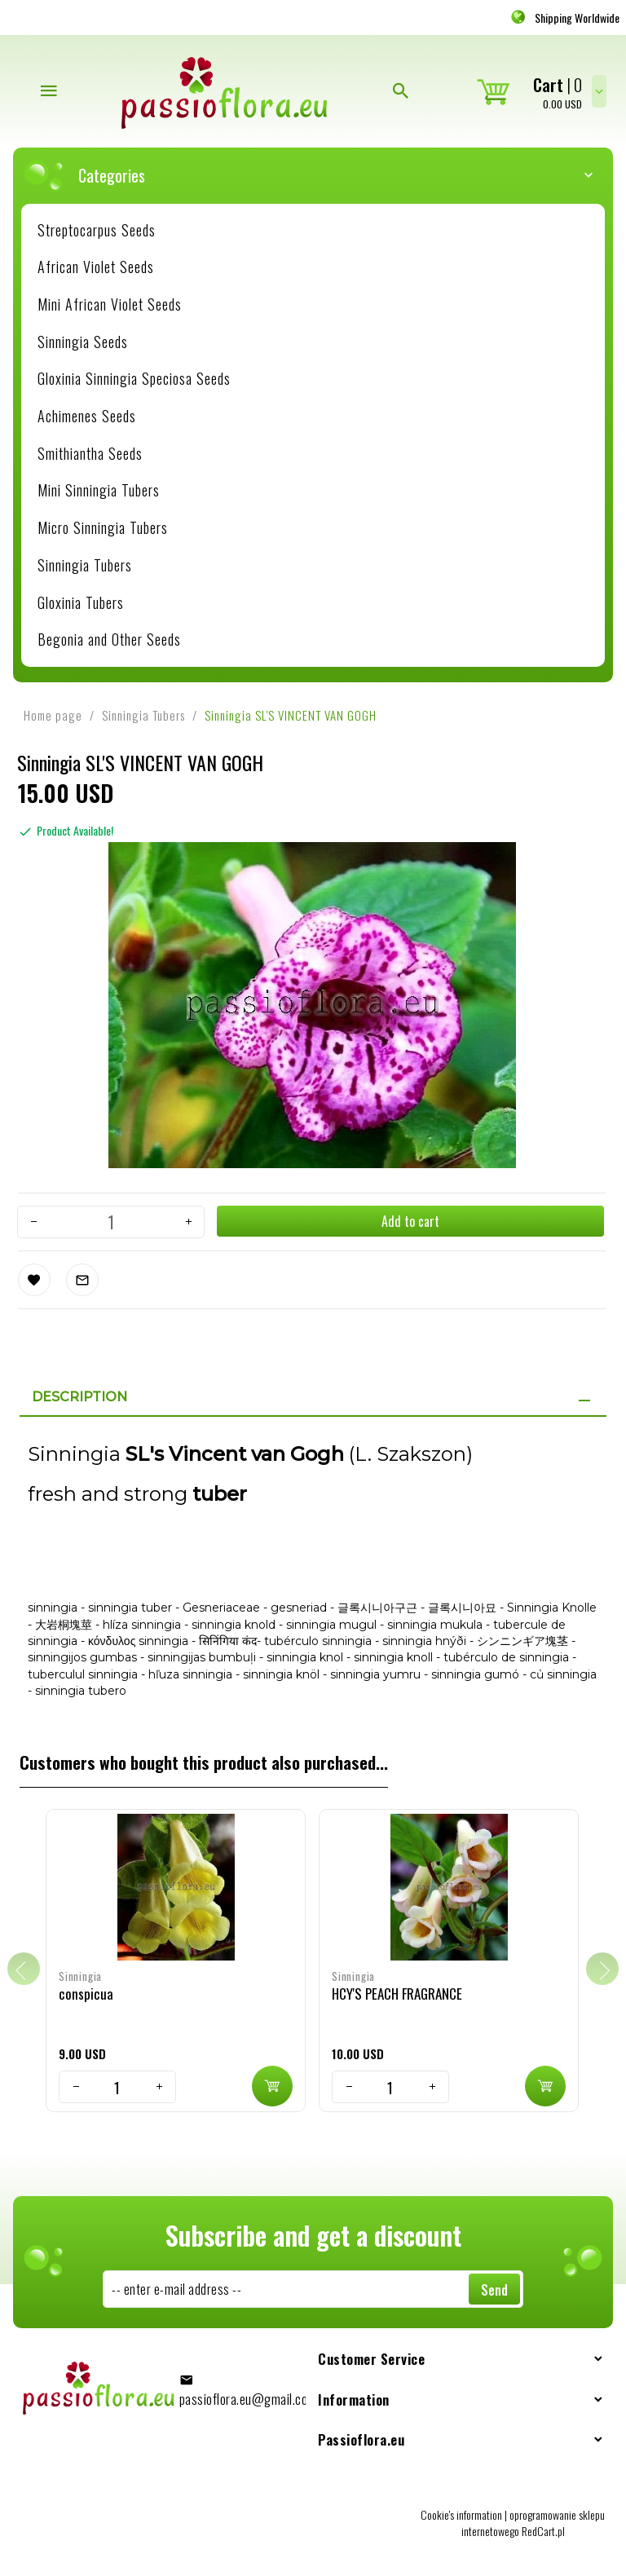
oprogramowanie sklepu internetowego (533, 2522)
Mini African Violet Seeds (109, 304)
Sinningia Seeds (82, 341)
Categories (321, 175)
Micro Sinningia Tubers (102, 527)
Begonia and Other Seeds (109, 639)
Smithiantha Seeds (90, 453)
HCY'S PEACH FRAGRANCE (397, 1993)
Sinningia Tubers (84, 565)
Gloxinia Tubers (80, 602)
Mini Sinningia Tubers (98, 490)
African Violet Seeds (95, 266)
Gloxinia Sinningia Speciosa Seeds (134, 378)
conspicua (86, 1993)
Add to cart (410, 1221)
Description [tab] (79, 1397)
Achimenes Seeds (86, 415)
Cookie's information (461, 2514)
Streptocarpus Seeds (96, 229)
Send (494, 2290)
